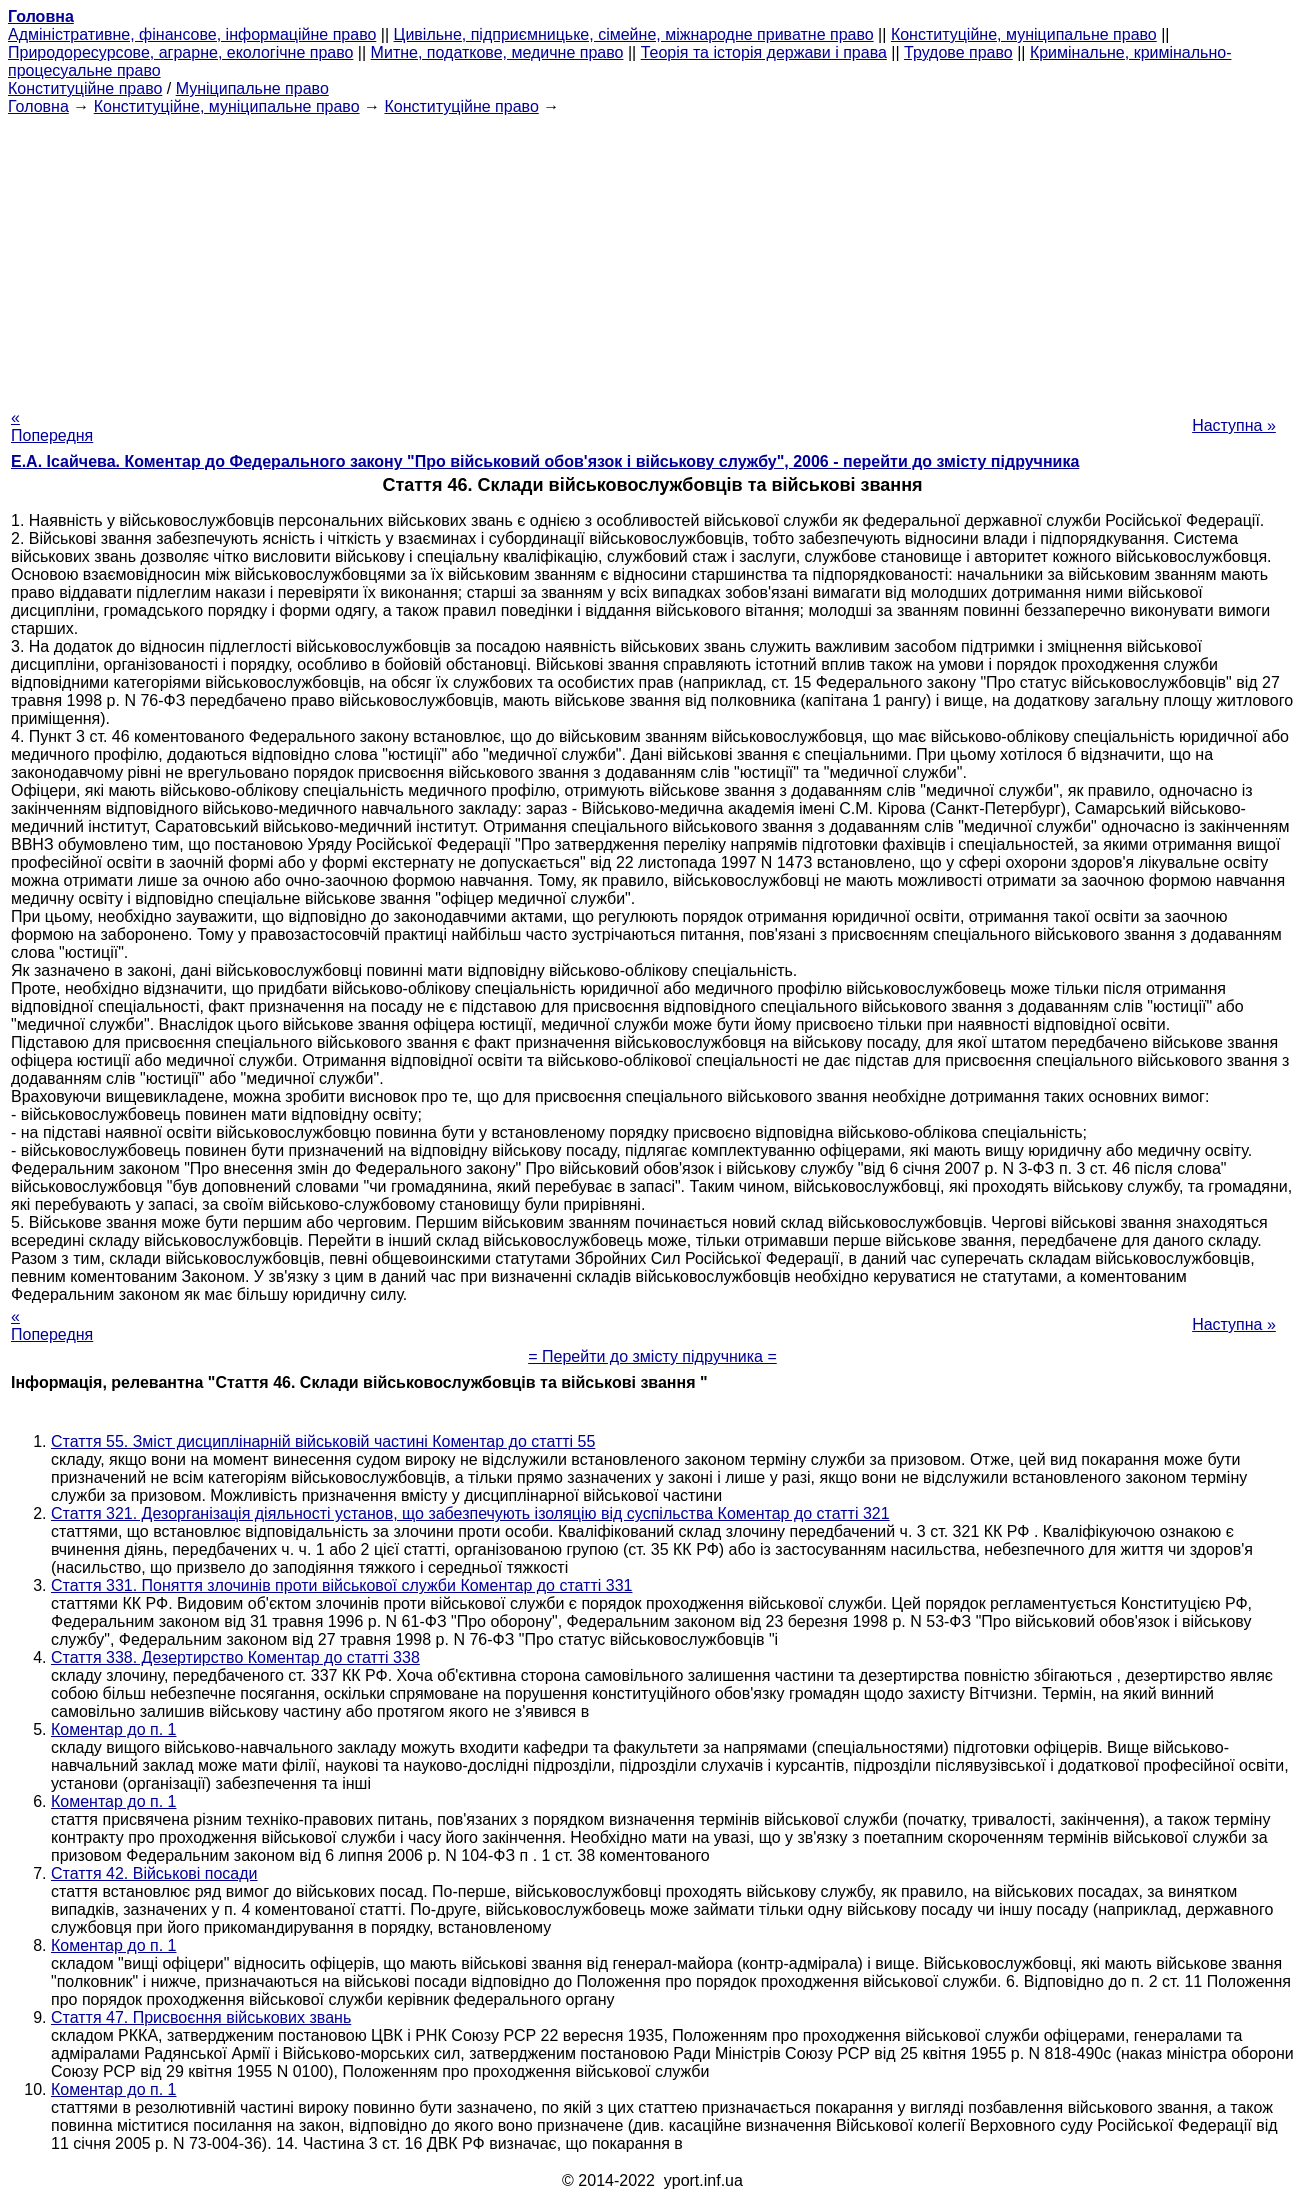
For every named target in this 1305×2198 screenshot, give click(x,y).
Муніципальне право (252, 88)
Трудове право (958, 52)
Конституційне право (85, 88)
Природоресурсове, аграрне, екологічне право (180, 52)
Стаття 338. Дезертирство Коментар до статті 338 (235, 1657)
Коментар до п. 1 (113, 1729)
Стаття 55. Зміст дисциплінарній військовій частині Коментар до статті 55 (323, 1441)
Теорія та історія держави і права (764, 52)
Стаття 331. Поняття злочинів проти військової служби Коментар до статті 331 (341, 1585)
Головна (38, 106)
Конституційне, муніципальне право (1024, 34)
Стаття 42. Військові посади (154, 1873)
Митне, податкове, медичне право (497, 52)
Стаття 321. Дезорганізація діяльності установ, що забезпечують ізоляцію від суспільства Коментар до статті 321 (470, 1513)
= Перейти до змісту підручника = (652, 1356)
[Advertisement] (653, 256)
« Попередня (52, 426)
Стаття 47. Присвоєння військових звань (201, 2017)
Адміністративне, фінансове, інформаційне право (192, 34)
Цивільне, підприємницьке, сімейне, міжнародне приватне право (634, 34)
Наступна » (1234, 425)
